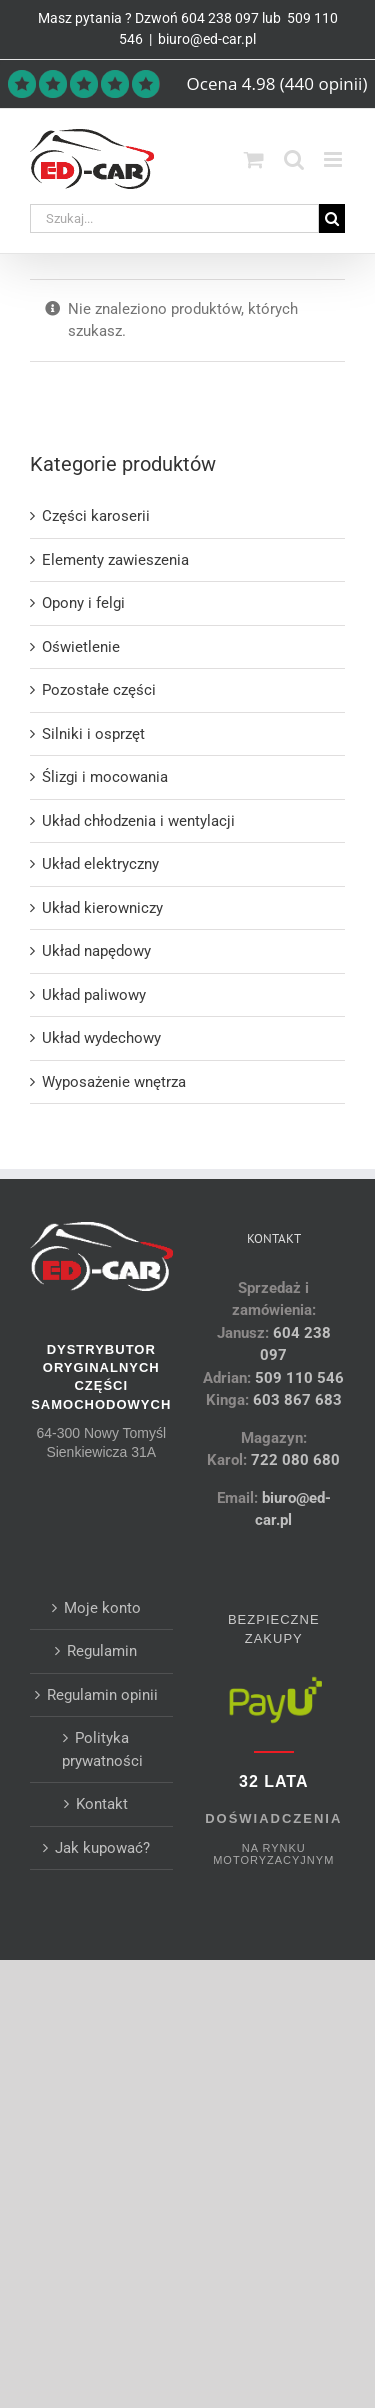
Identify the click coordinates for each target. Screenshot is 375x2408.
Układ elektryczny (100, 864)
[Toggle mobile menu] (334, 159)
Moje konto (102, 1608)
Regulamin (102, 1651)
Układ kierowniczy (102, 908)
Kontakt (102, 1804)
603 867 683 (297, 1400)
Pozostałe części (99, 690)
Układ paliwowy (94, 995)
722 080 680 (293, 1460)
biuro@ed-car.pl (207, 39)
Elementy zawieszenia (115, 560)
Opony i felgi (83, 603)
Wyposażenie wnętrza (114, 1082)
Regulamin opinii (102, 1695)
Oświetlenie (81, 647)
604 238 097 (220, 18)
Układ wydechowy (101, 1038)
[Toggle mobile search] (294, 159)
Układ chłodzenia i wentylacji (138, 821)
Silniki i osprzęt (93, 734)
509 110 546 (299, 1378)
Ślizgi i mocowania (105, 777)
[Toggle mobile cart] (254, 159)
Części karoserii (96, 516)
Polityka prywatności (102, 1749)
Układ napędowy (96, 951)
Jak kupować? (102, 1848)
